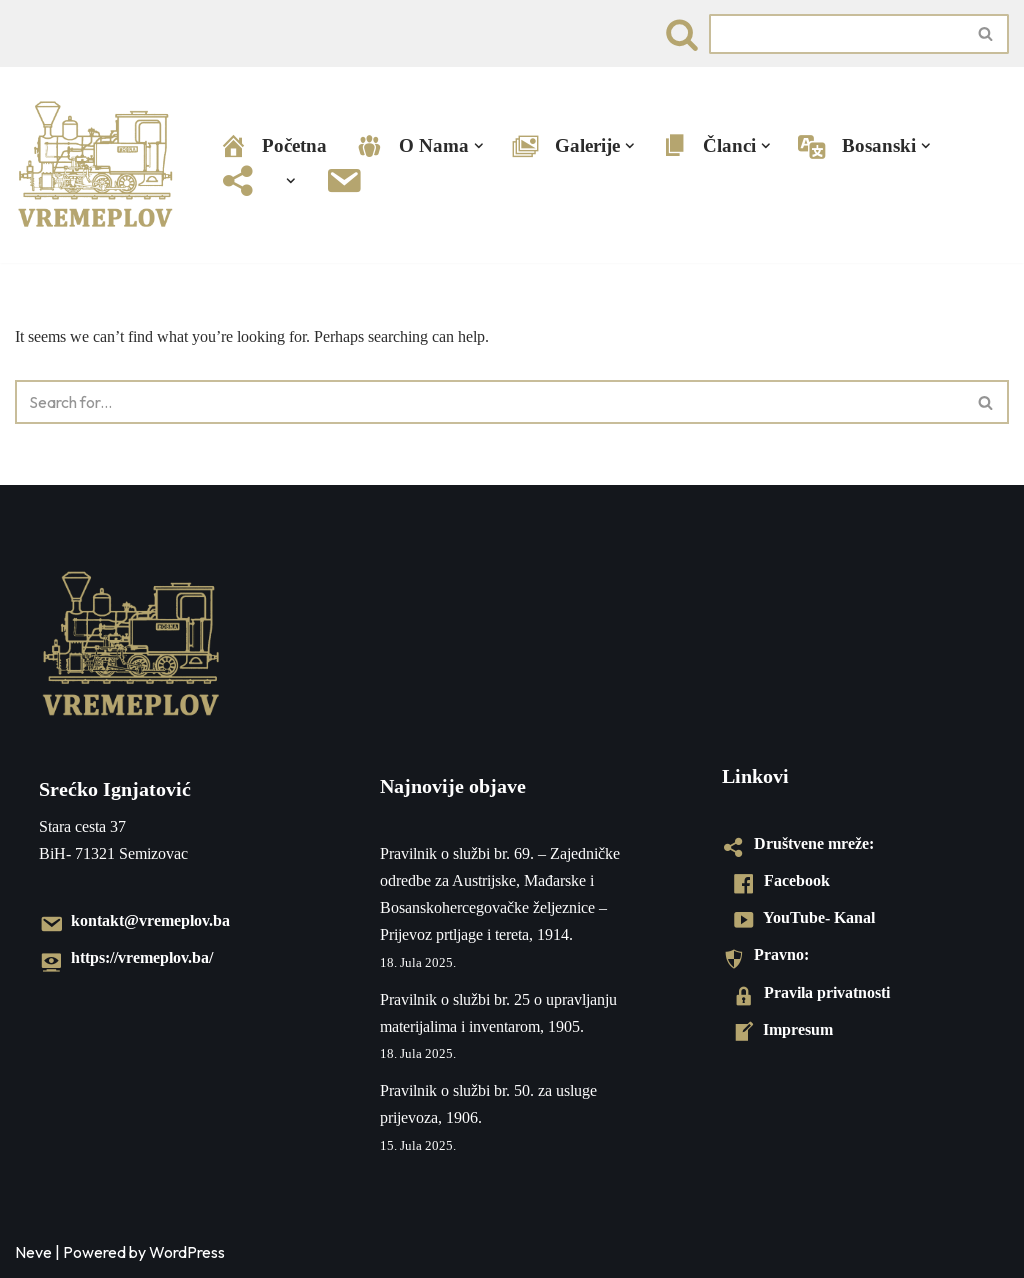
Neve (33, 1252)
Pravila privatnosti (811, 992)
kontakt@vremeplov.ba (134, 920)
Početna (273, 146)
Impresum (782, 1029)
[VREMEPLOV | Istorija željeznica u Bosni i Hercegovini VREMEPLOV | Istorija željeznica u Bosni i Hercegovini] (100, 165)
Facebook (781, 880)
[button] (479, 146)
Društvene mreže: (798, 843)
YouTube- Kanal (803, 917)
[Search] (682, 34)
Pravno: (765, 954)
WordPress (187, 1252)
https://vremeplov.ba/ (126, 957)
